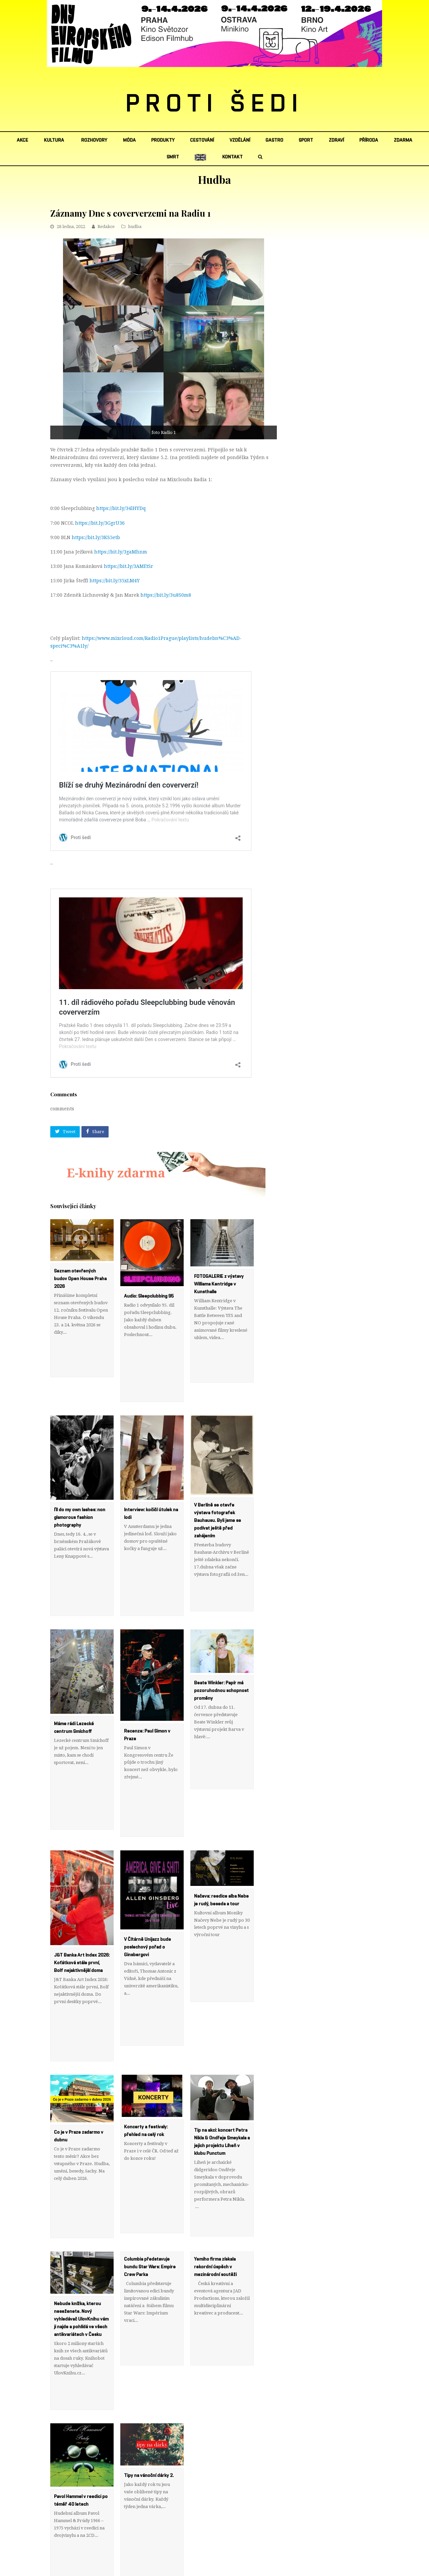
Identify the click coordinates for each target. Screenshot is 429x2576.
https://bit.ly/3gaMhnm (120, 552)
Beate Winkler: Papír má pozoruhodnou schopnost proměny (221, 1646)
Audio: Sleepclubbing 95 (149, 1296)
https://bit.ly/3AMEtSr (128, 566)
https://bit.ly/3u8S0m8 (165, 595)
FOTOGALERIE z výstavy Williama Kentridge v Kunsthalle (219, 1284)
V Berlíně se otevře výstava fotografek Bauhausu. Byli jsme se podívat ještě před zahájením (217, 1498)
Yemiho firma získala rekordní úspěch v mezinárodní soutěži (215, 2155)
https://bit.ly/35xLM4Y (114, 580)
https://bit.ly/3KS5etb (96, 537)
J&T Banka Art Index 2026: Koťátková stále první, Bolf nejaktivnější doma (82, 1896)
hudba (134, 226)
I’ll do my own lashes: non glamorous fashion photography (79, 1495)
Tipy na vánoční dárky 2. (149, 2341)
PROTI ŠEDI (215, 104)
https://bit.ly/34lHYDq (121, 508)
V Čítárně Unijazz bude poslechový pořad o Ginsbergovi (147, 1880)
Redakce (106, 226)
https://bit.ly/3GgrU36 (100, 523)
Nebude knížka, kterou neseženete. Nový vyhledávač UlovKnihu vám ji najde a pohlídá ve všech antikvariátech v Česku (81, 2207)
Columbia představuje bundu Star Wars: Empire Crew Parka (150, 2155)
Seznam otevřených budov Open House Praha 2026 (80, 1279)
